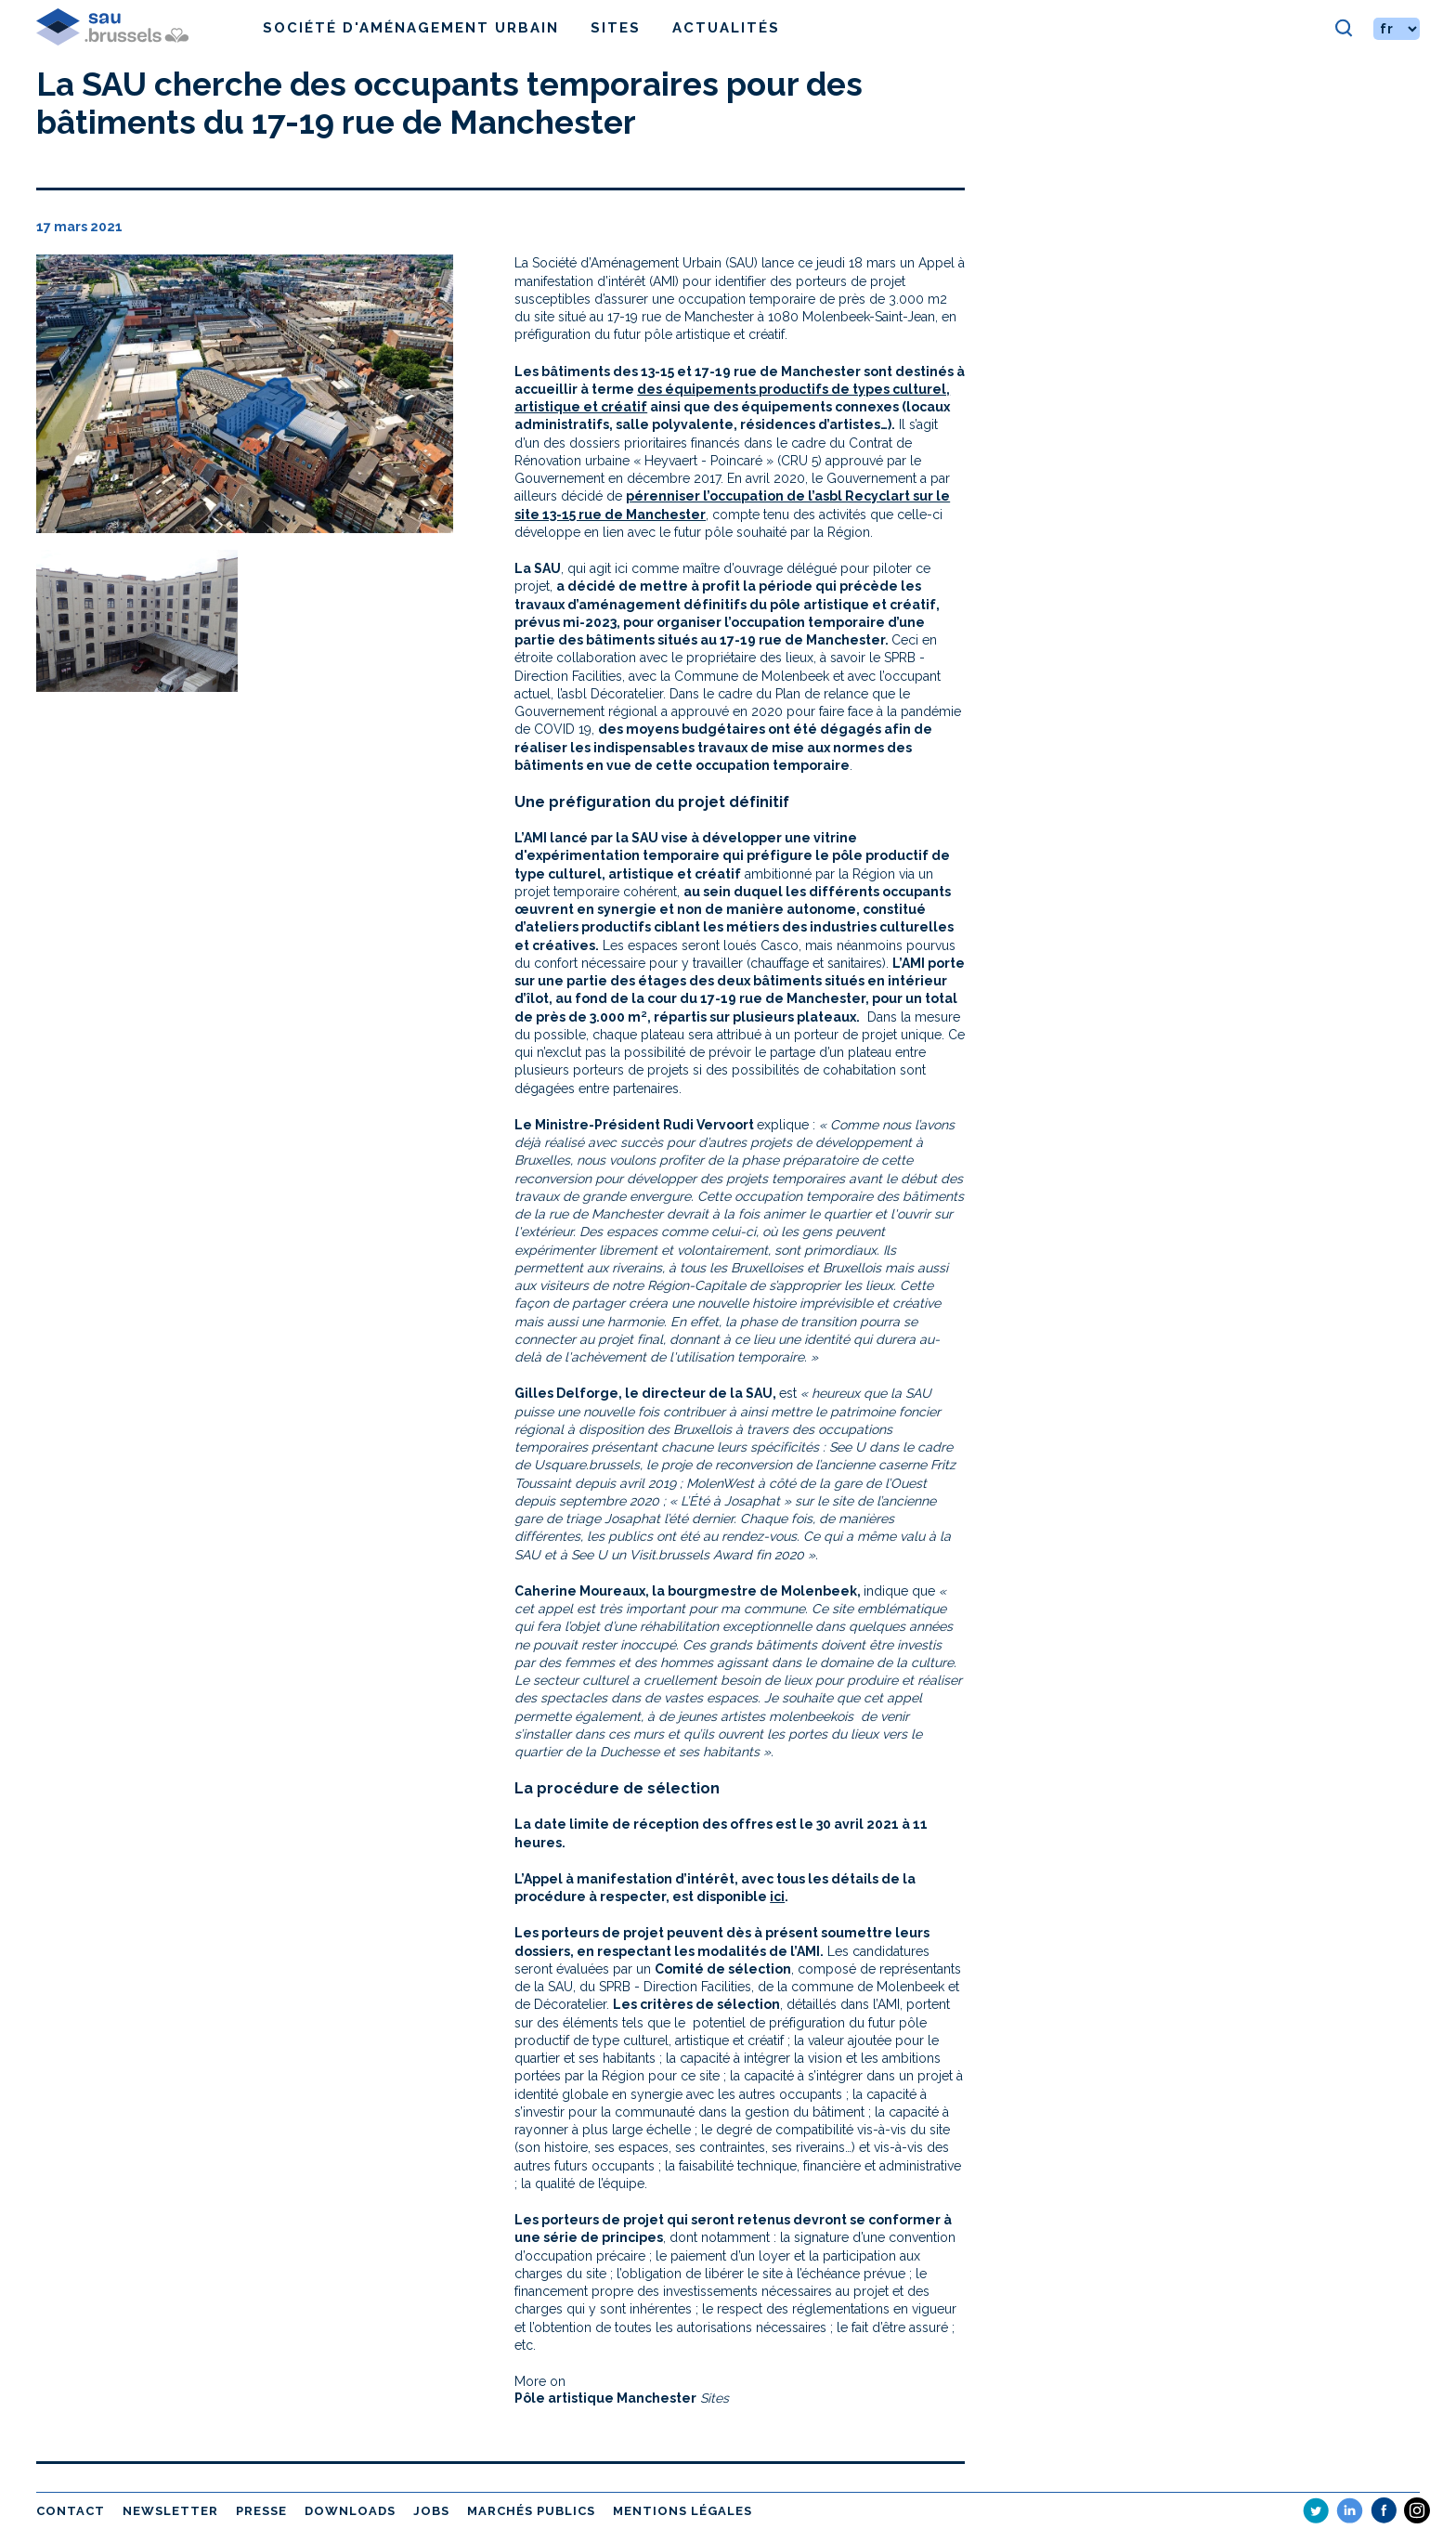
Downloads (350, 2511)
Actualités (726, 28)
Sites (616, 28)
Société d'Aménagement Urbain (411, 28)
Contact (70, 2511)
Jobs (431, 2511)
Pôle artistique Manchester (605, 2398)
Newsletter (170, 2511)
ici (777, 1896)
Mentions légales (682, 2511)
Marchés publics (531, 2511)
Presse (261, 2511)
